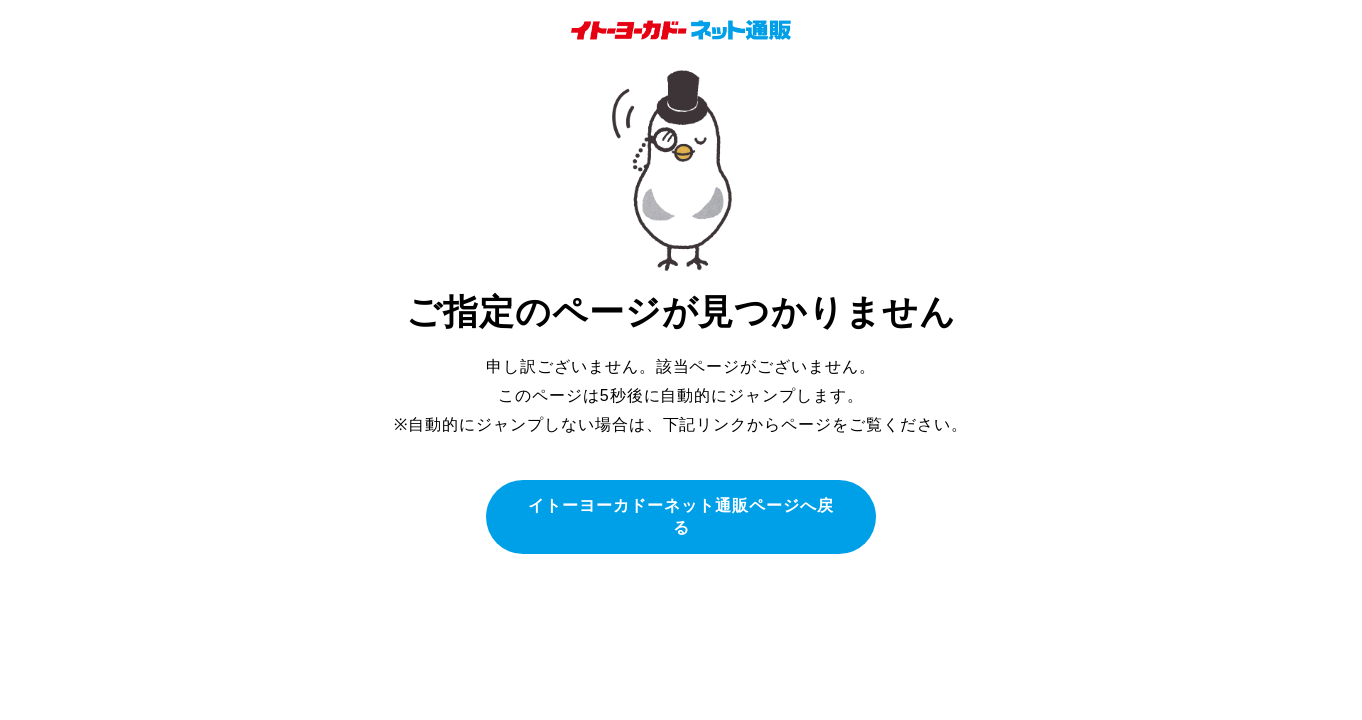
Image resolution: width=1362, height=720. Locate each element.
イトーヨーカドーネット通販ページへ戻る (680, 516)
